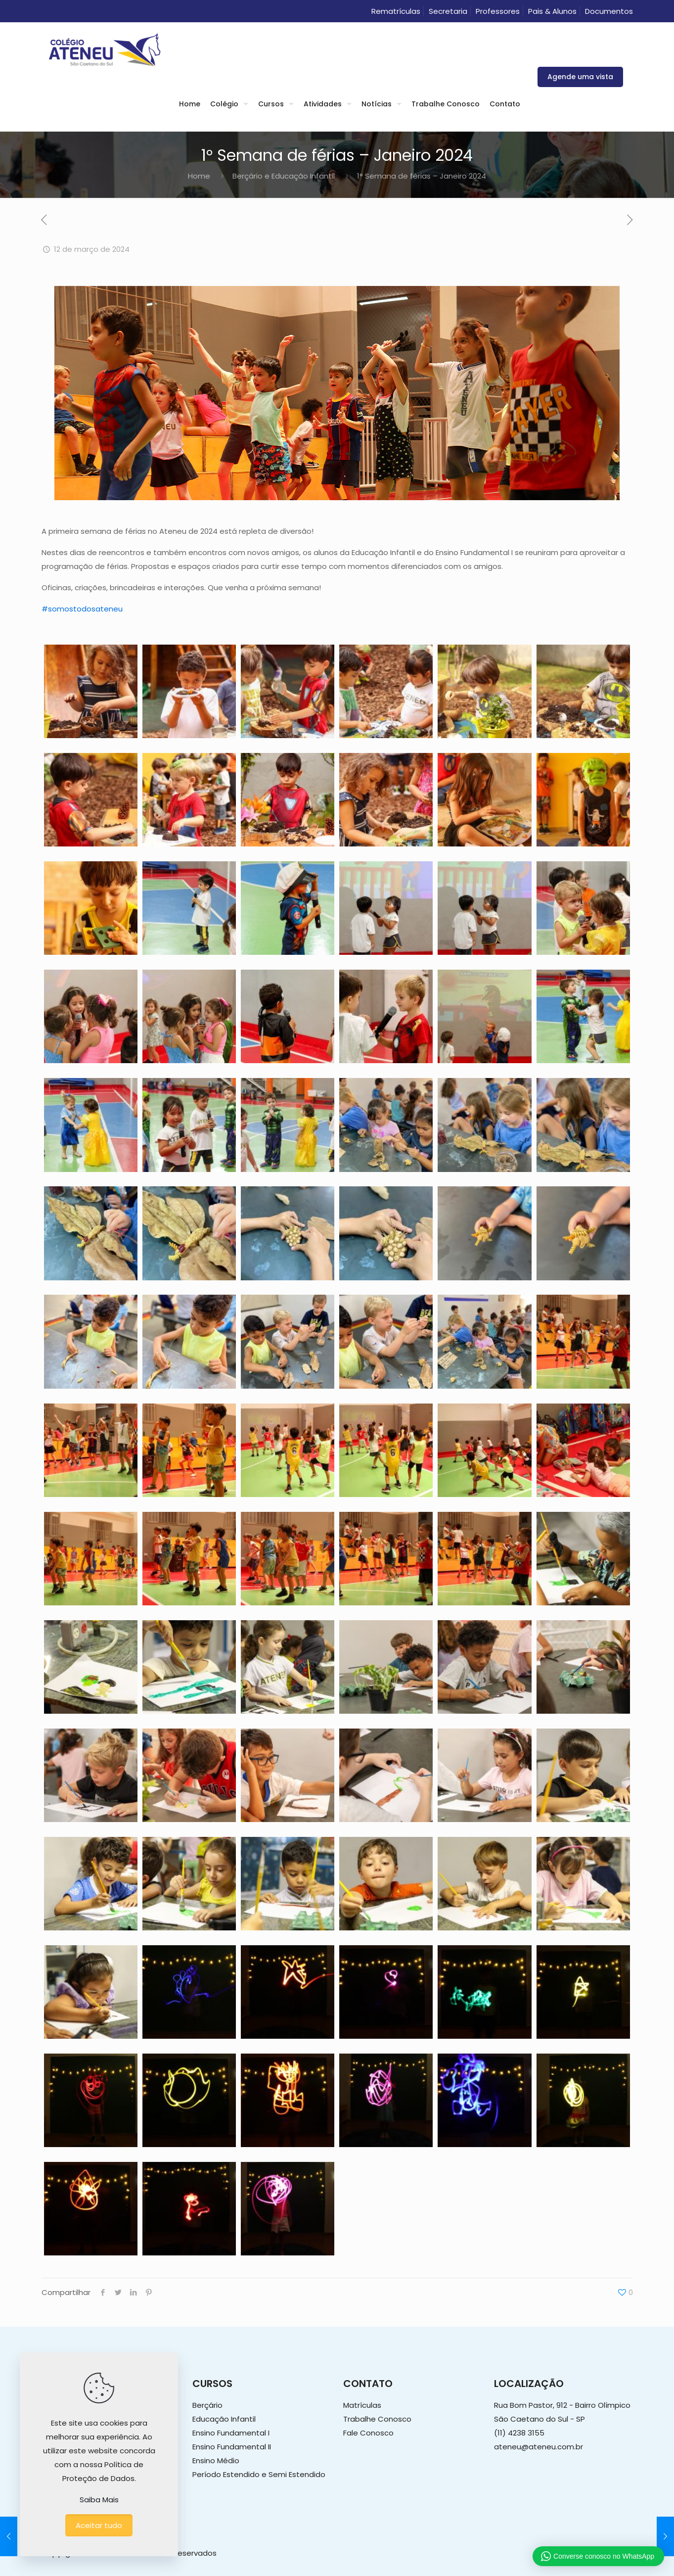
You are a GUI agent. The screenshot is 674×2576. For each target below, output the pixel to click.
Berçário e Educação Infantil (283, 176)
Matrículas (362, 2405)
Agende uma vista (580, 77)
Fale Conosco (368, 2433)
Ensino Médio (215, 2460)
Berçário (207, 2405)
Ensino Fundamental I (231, 2433)
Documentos (609, 11)
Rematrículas (395, 11)
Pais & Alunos (552, 11)
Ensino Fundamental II (231, 2446)
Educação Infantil (224, 2419)
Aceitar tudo (99, 2525)
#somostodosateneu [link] (82, 609)
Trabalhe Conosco (377, 2419)
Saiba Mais (99, 2499)
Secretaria (448, 11)
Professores (498, 11)
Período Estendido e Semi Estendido (258, 2474)
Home (199, 176)
